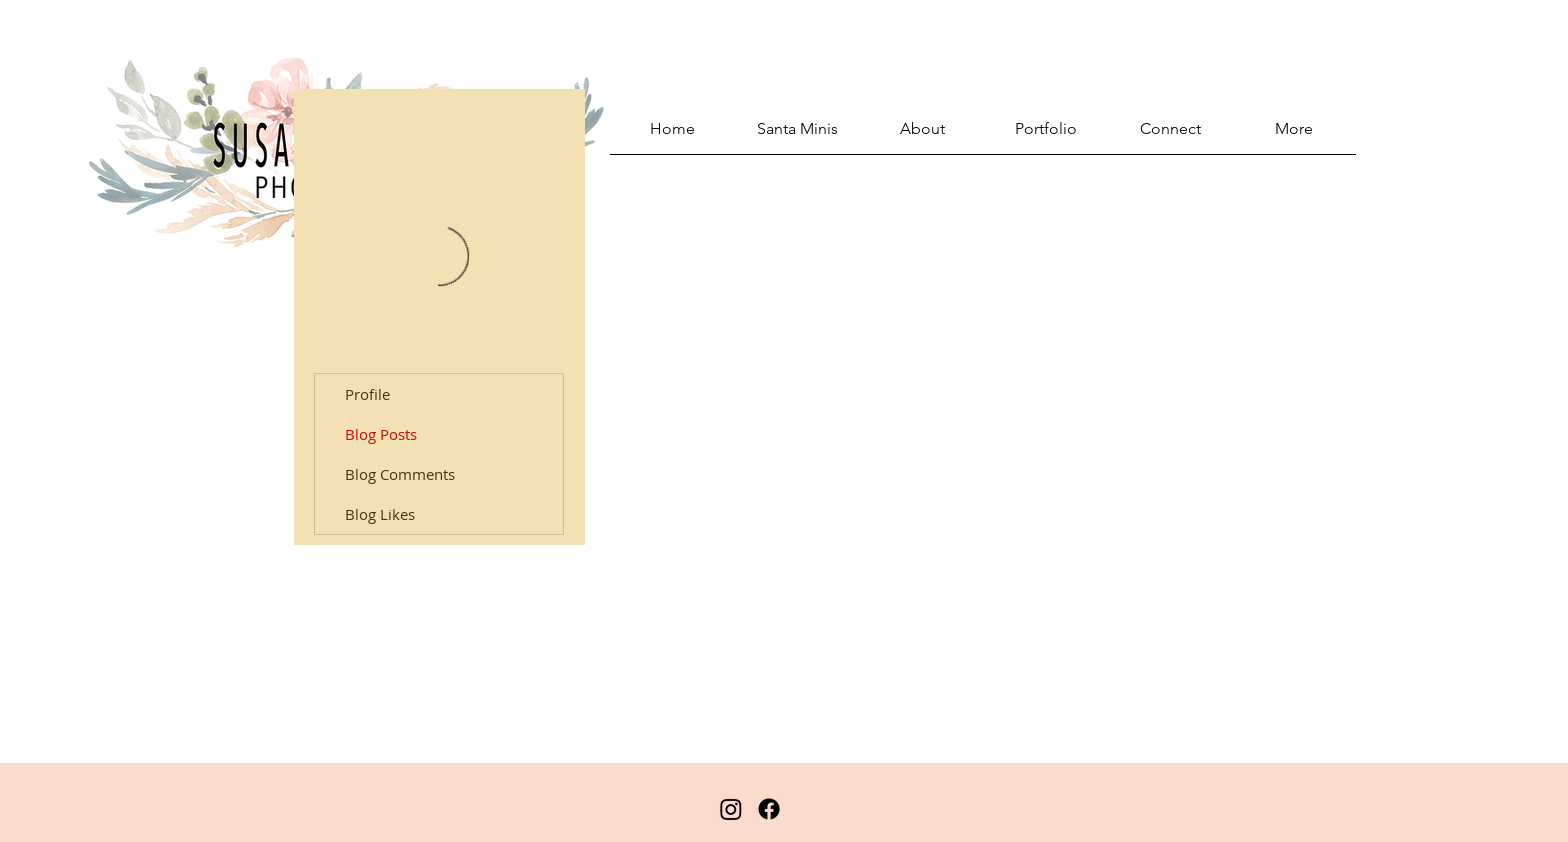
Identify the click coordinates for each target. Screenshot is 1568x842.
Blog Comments (400, 474)
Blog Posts (381, 434)
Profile (367, 394)
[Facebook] (769, 809)
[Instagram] (731, 809)
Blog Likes (380, 514)
